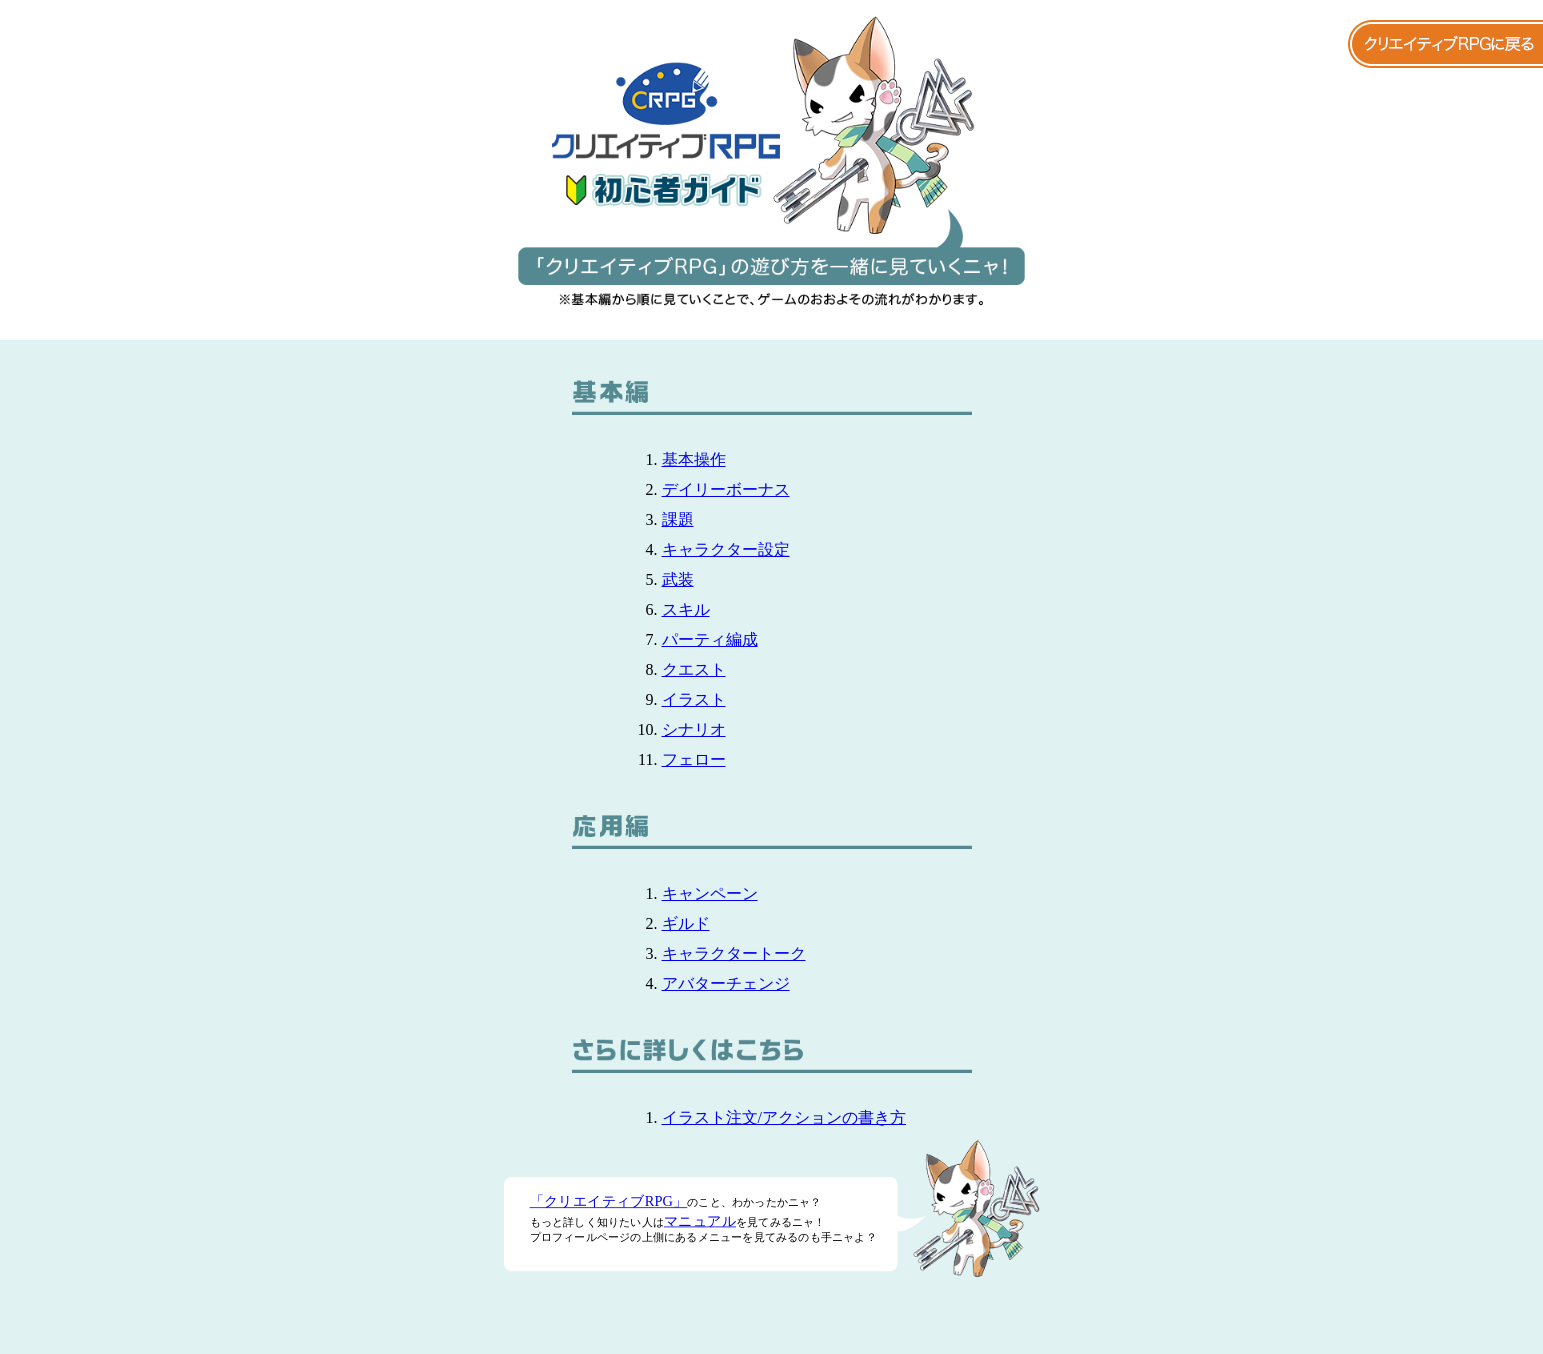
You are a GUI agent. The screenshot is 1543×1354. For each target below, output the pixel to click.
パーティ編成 (710, 639)
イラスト (694, 699)
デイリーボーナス (726, 489)
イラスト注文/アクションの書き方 (784, 1117)
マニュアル (700, 1221)
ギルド (686, 923)
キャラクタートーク (734, 953)
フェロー (694, 759)
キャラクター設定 (726, 549)
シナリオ (694, 729)
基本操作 (694, 459)
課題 (678, 519)
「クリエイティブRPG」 (608, 1201)
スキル (686, 609)
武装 (678, 579)
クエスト (694, 669)
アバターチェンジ (726, 983)
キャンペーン (710, 893)
